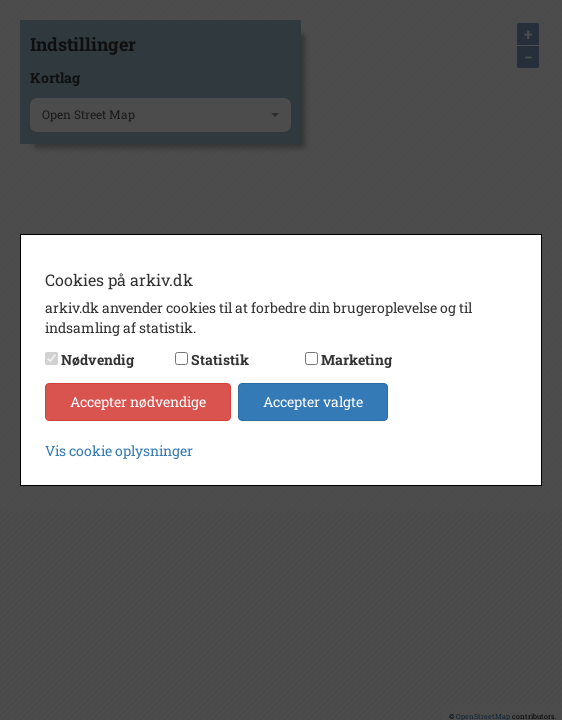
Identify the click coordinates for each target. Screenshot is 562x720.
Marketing (356, 359)
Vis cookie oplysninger (119, 450)
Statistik (220, 359)
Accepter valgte (313, 401)
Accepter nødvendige (138, 401)
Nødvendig (97, 359)
